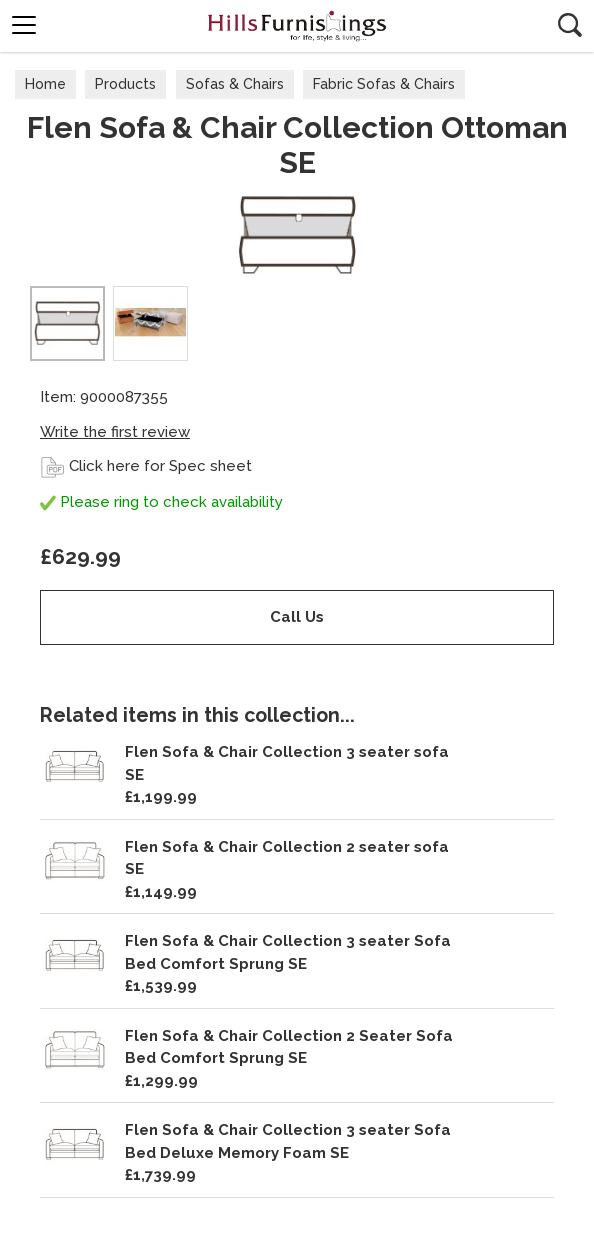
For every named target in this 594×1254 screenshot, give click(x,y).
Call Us (297, 617)
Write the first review (115, 432)
